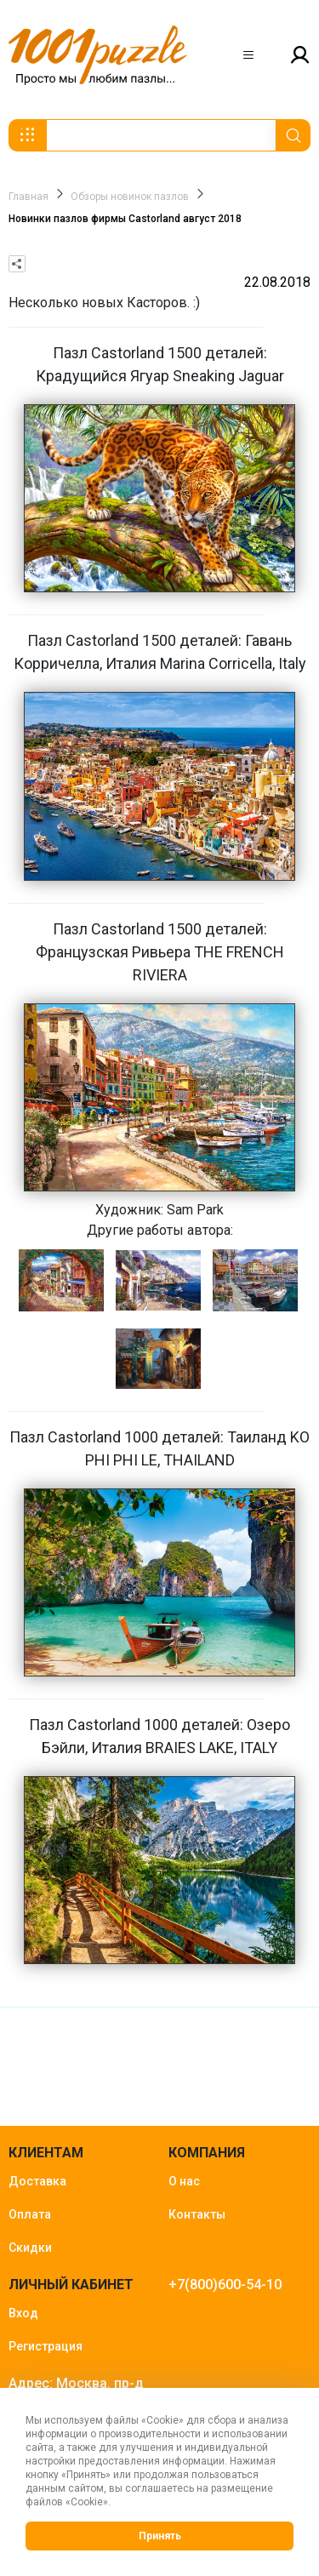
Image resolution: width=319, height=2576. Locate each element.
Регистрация (46, 2346)
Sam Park (195, 1210)
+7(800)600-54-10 (225, 2284)
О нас (184, 2181)
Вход (23, 2313)
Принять (160, 2536)
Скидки (30, 2247)
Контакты (196, 2214)
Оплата (30, 2214)
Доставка (37, 2181)
